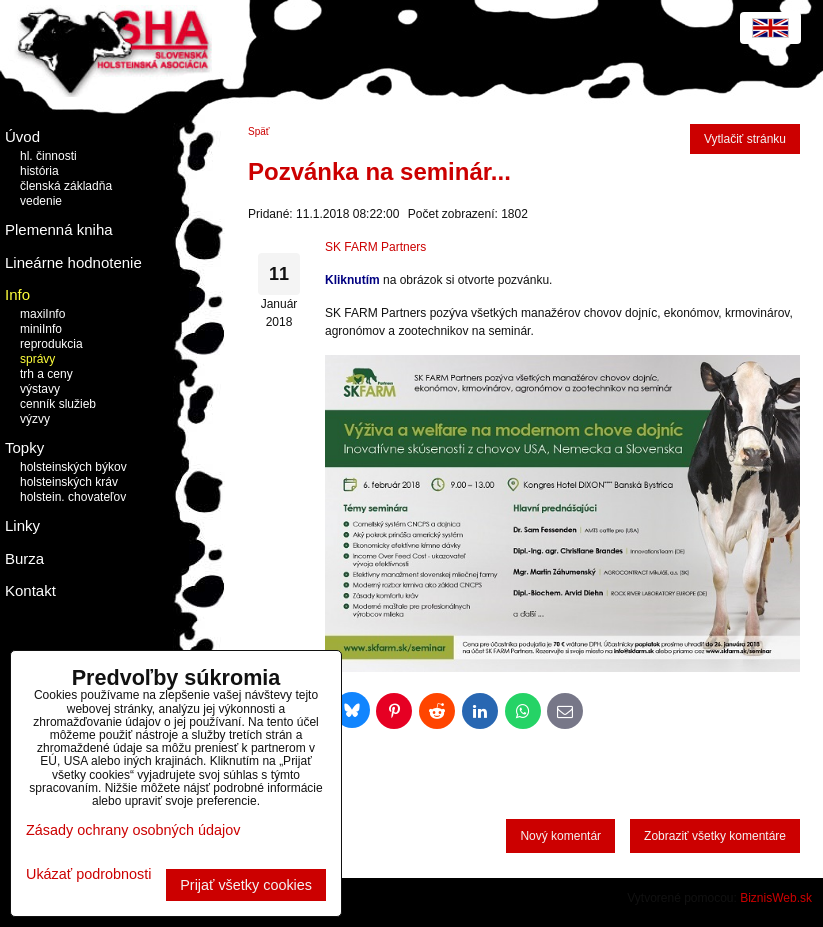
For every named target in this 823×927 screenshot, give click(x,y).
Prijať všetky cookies (246, 885)
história (39, 171)
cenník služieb (58, 404)
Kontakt (30, 590)
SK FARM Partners (375, 247)
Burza (24, 558)
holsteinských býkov (73, 467)
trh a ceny (46, 374)
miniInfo (41, 329)
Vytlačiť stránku (745, 139)
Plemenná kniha (59, 229)
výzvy (35, 419)
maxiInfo (42, 314)
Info (17, 294)
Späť (259, 131)
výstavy (40, 389)
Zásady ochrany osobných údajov (133, 830)
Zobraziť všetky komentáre (715, 836)
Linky (22, 525)
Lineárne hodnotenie (73, 262)
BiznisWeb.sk (776, 898)
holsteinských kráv (69, 482)
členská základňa (66, 186)
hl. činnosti (48, 156)
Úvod (22, 136)
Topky (24, 447)
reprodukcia (51, 344)
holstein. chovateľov (73, 497)
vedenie (41, 201)
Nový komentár (560, 836)
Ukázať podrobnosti (88, 874)
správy (37, 359)
